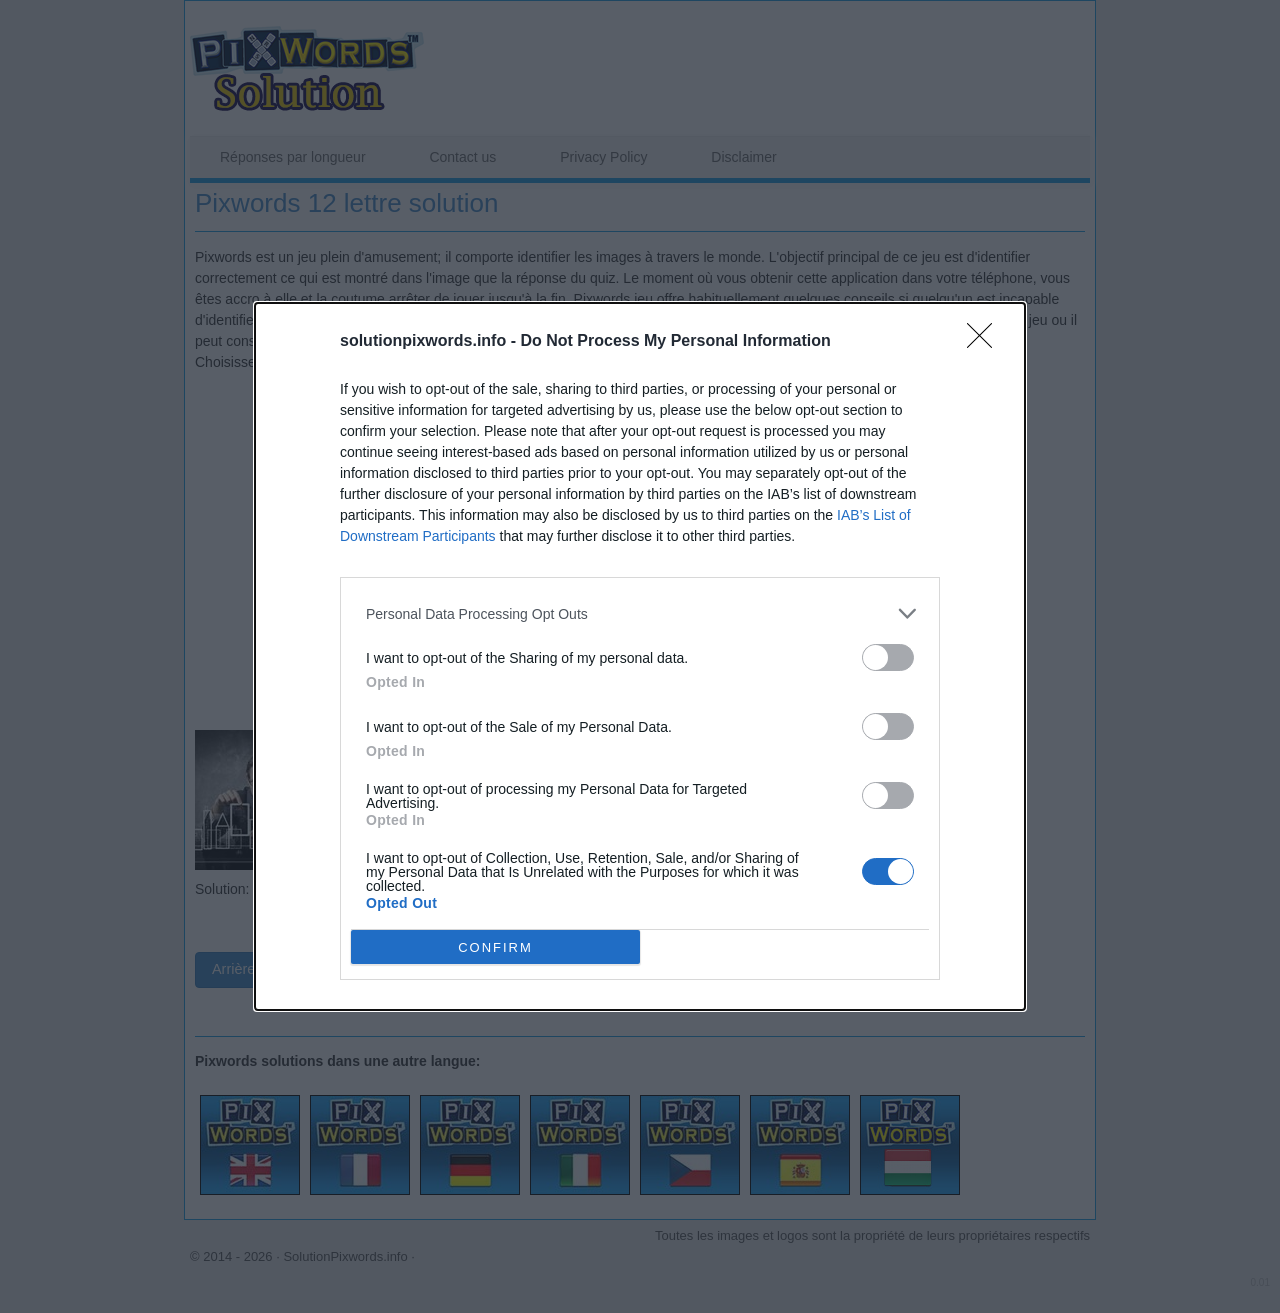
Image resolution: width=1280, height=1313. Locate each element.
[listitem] (640, 613)
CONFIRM (495, 947)
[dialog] (640, 656)
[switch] (888, 657)
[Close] (986, 342)
